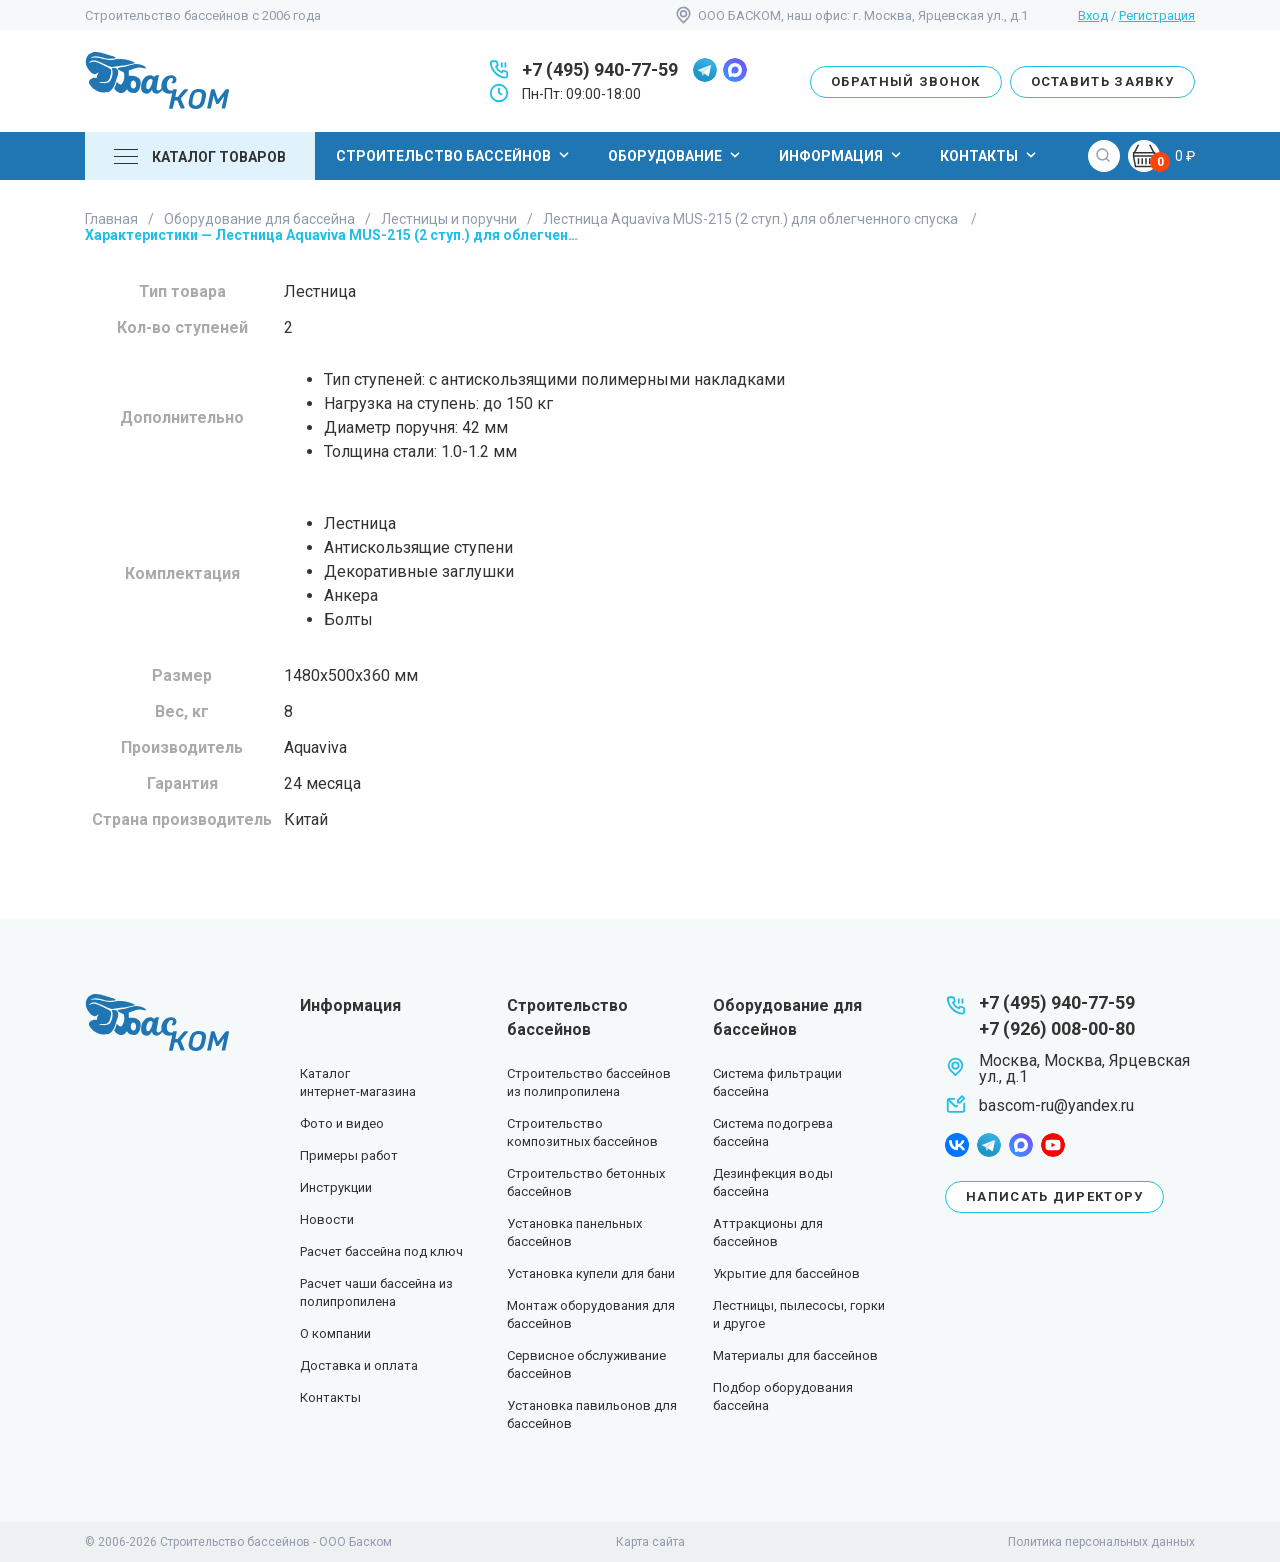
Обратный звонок (906, 81)
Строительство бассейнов (455, 155)
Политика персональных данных (1101, 1542)
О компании (335, 1333)
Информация (842, 155)
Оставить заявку (1103, 81)
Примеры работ (349, 1155)
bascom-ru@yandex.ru (1056, 1105)
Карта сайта (650, 1542)
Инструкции (336, 1187)
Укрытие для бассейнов (786, 1273)
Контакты (990, 155)
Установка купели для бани (591, 1273)
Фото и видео (342, 1123)
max (735, 70)
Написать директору (1054, 1196)
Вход (1093, 15)
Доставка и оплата (359, 1365)
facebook (957, 1145)
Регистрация (1157, 15)
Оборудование (676, 155)
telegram (705, 70)
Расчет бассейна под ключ (381, 1251)
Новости (327, 1219)
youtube (1053, 1145)
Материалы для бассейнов (795, 1355)
